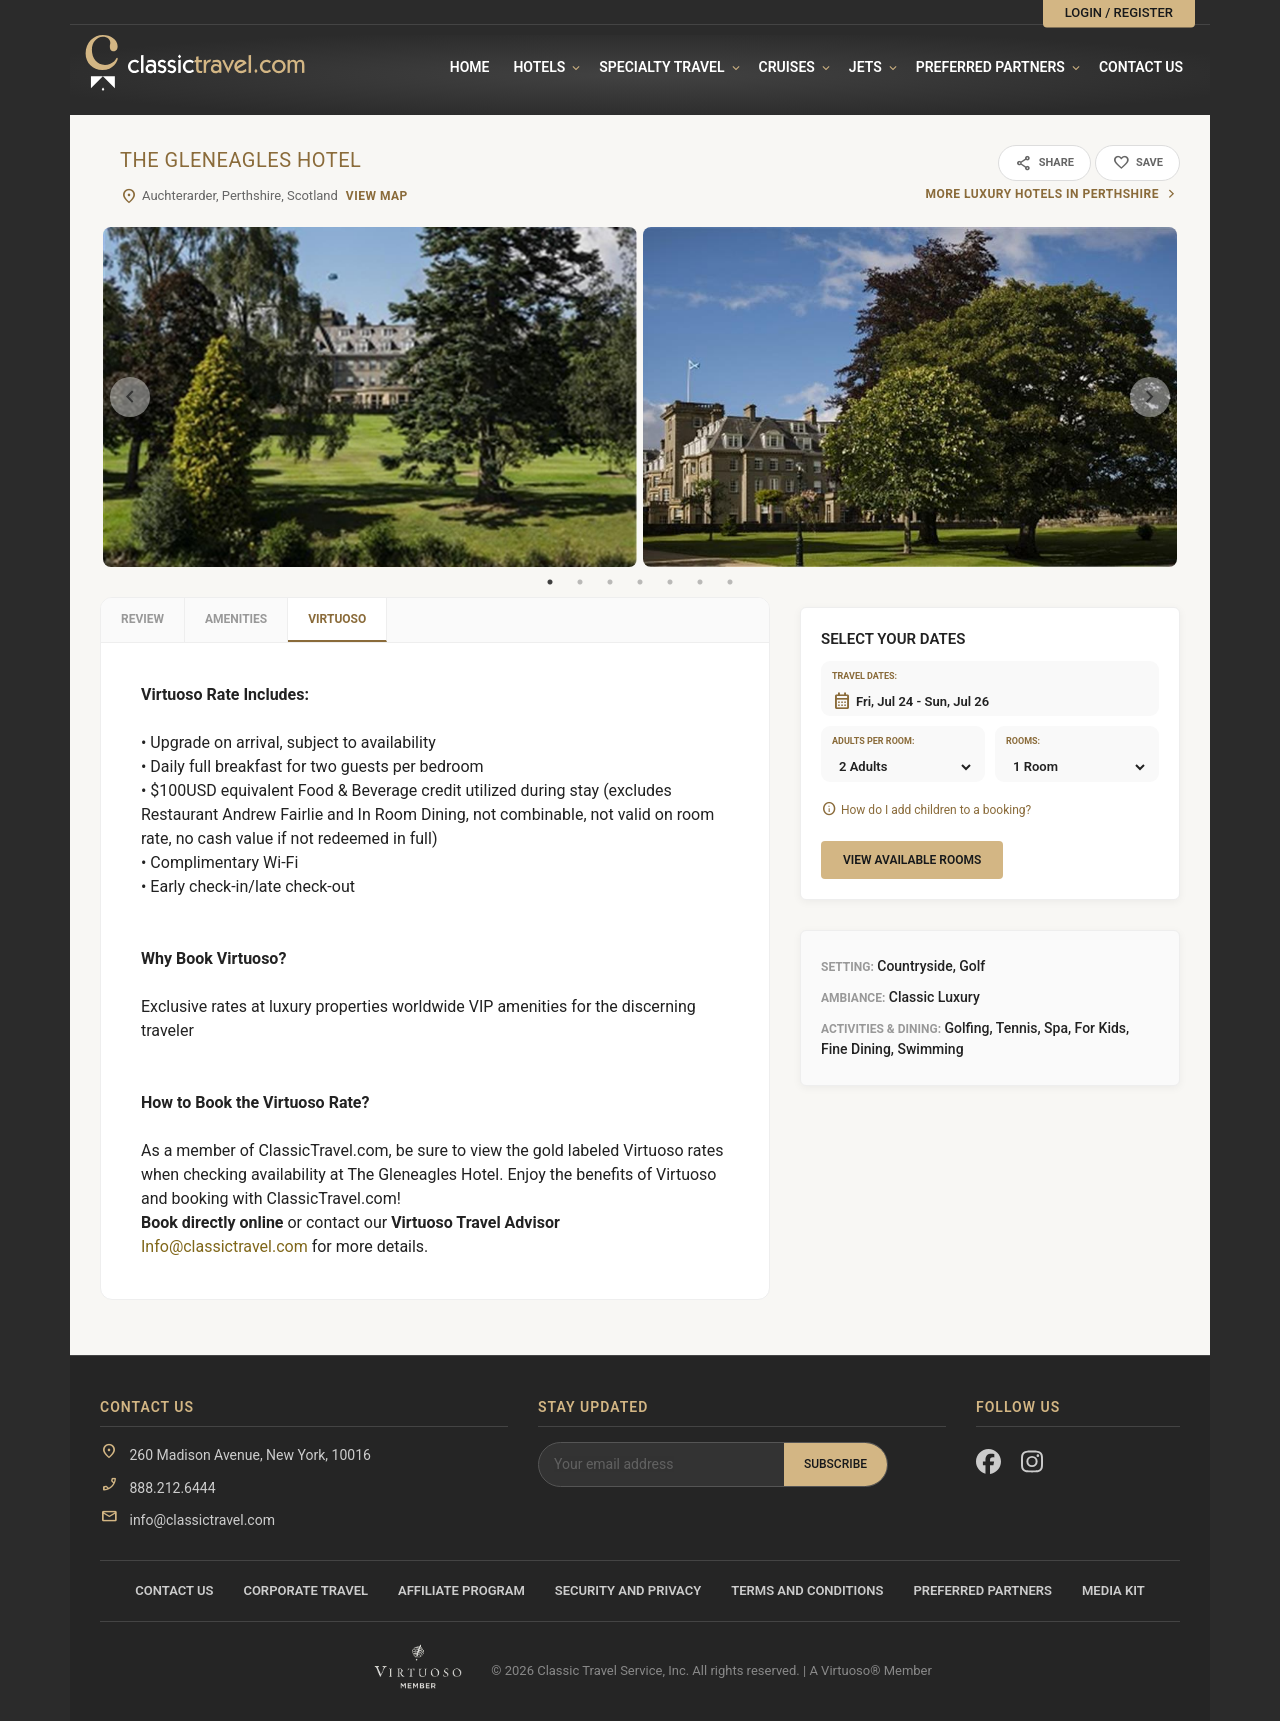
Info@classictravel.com (224, 1246)
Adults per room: (857, 741)
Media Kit (1113, 1590)
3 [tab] (610, 582)
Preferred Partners (990, 67)
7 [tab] (730, 582)
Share (1044, 163)
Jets (865, 67)
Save (1137, 163)
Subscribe (835, 1464)
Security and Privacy (628, 1590)
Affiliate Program (461, 1590)
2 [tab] (580, 582)
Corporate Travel (305, 1590)
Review (142, 619)
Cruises (787, 67)
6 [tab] (700, 582)
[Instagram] (1033, 1466)
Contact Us (1141, 67)
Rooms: (1023, 741)
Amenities (236, 619)
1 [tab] (550, 582)
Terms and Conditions (807, 1590)
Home (470, 67)
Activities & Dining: (881, 1029)
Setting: (847, 967)
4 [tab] (640, 582)
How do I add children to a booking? (936, 810)
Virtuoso (337, 619)
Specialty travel (661, 67)
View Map (377, 196)
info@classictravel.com (201, 1520)
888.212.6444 (172, 1488)
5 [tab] (670, 582)
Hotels (539, 67)
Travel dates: (857, 676)
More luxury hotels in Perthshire (1042, 194)
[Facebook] (988, 1466)
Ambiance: (853, 998)
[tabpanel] (370, 397)
